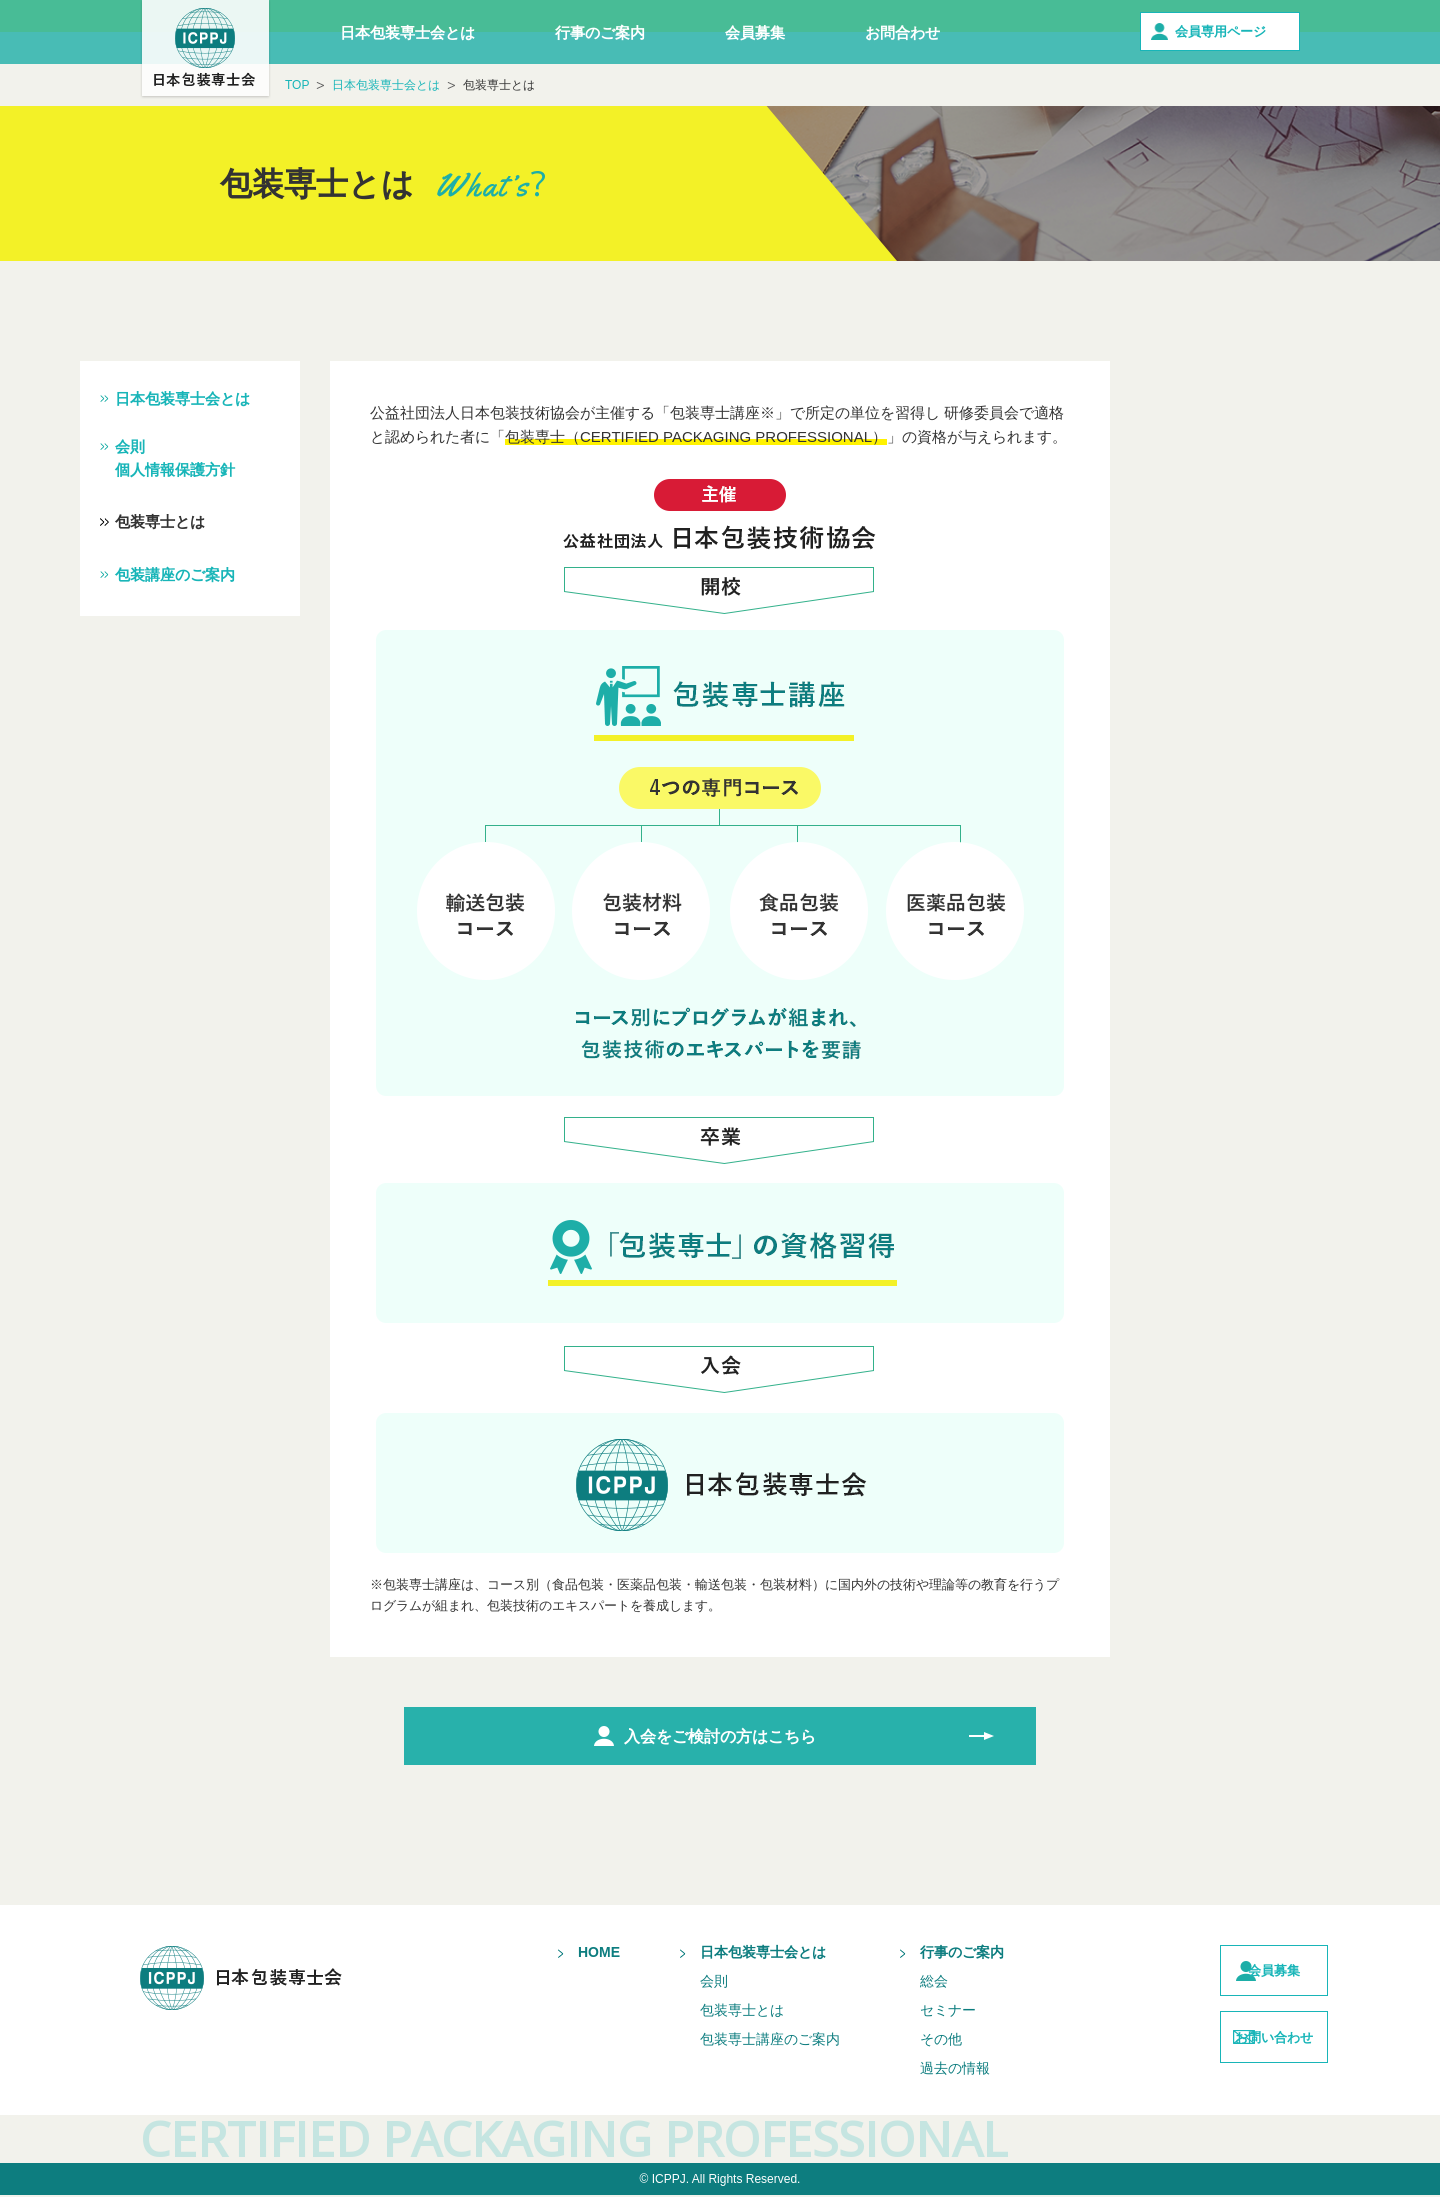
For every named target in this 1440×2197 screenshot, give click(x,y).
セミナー (908, 2012)
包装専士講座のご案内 (730, 2041)
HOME (559, 1954)
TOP (297, 85)
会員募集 (755, 32)
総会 (894, 1983)
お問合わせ (902, 32)
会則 (674, 1983)
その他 (901, 2041)
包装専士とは (160, 521)
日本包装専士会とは (407, 32)
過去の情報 (915, 2070)
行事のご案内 (600, 32)
